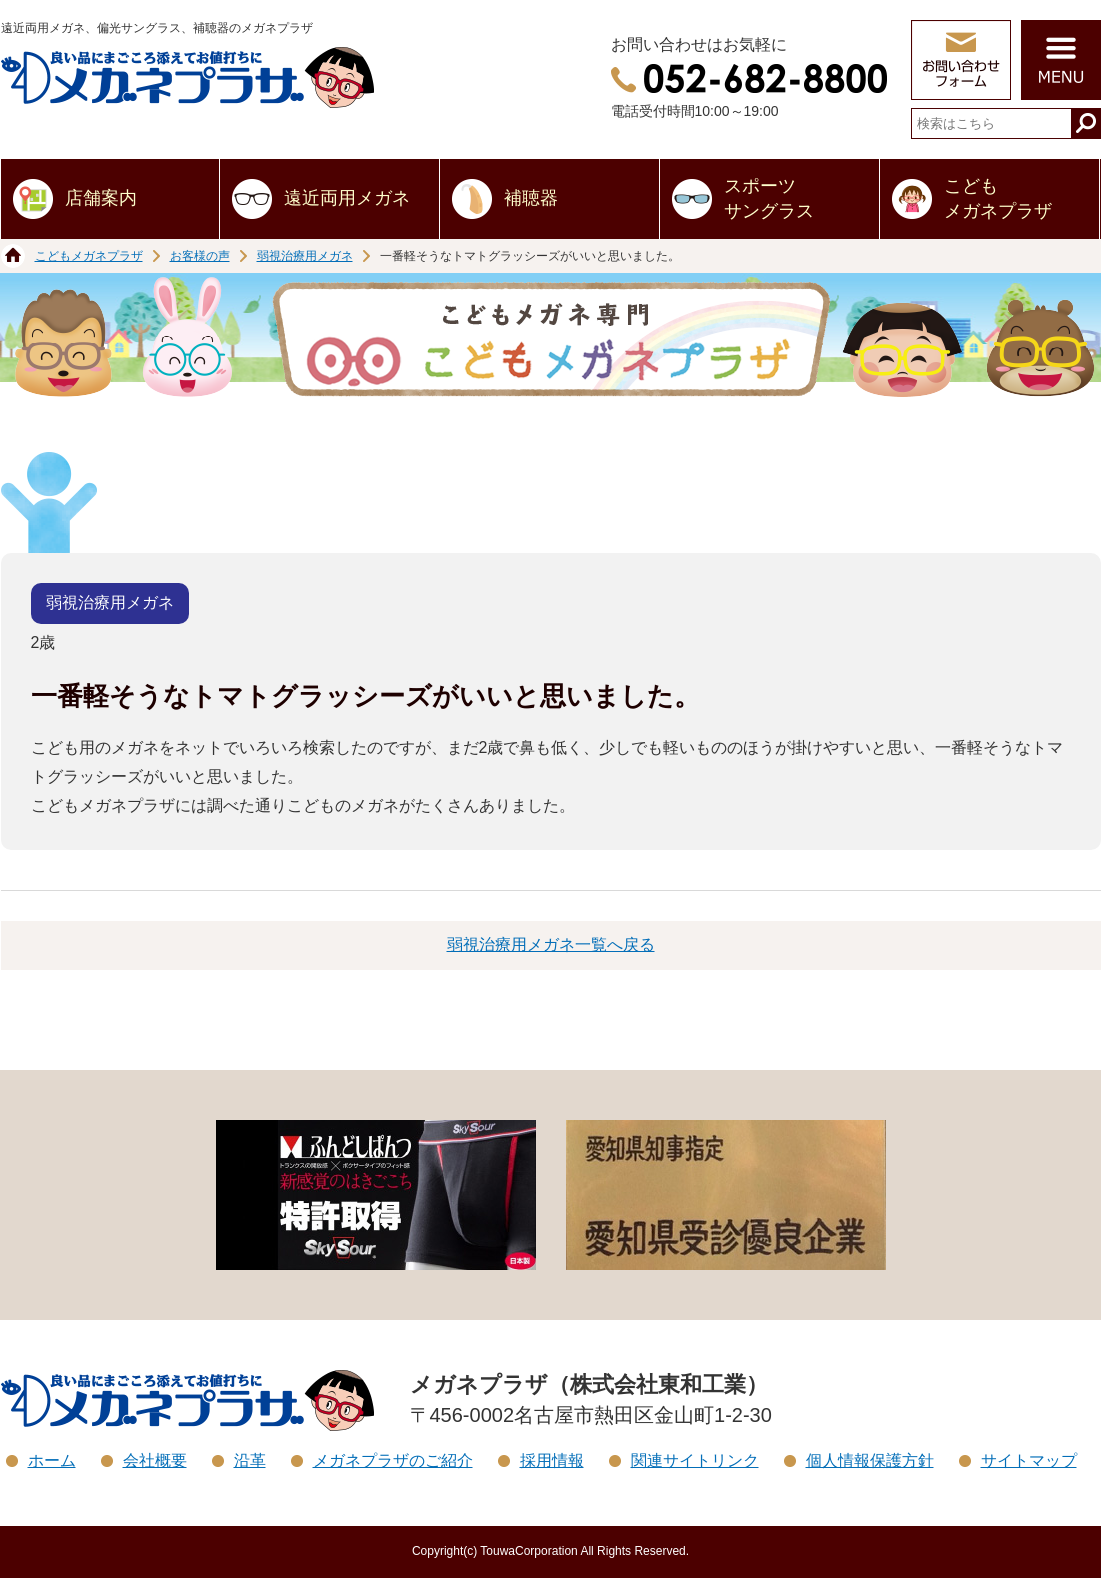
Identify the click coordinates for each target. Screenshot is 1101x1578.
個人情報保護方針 (870, 1460)
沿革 (250, 1460)
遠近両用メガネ (347, 198)
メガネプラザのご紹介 (393, 1460)
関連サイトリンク (695, 1460)
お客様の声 (200, 256)
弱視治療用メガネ (305, 256)
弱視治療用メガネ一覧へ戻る (551, 944)
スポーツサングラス (769, 198)
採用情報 (552, 1460)
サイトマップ (1029, 1460)
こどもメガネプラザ (998, 198)
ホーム (52, 1460)
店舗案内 (101, 198)
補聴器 (531, 198)
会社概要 (155, 1460)
